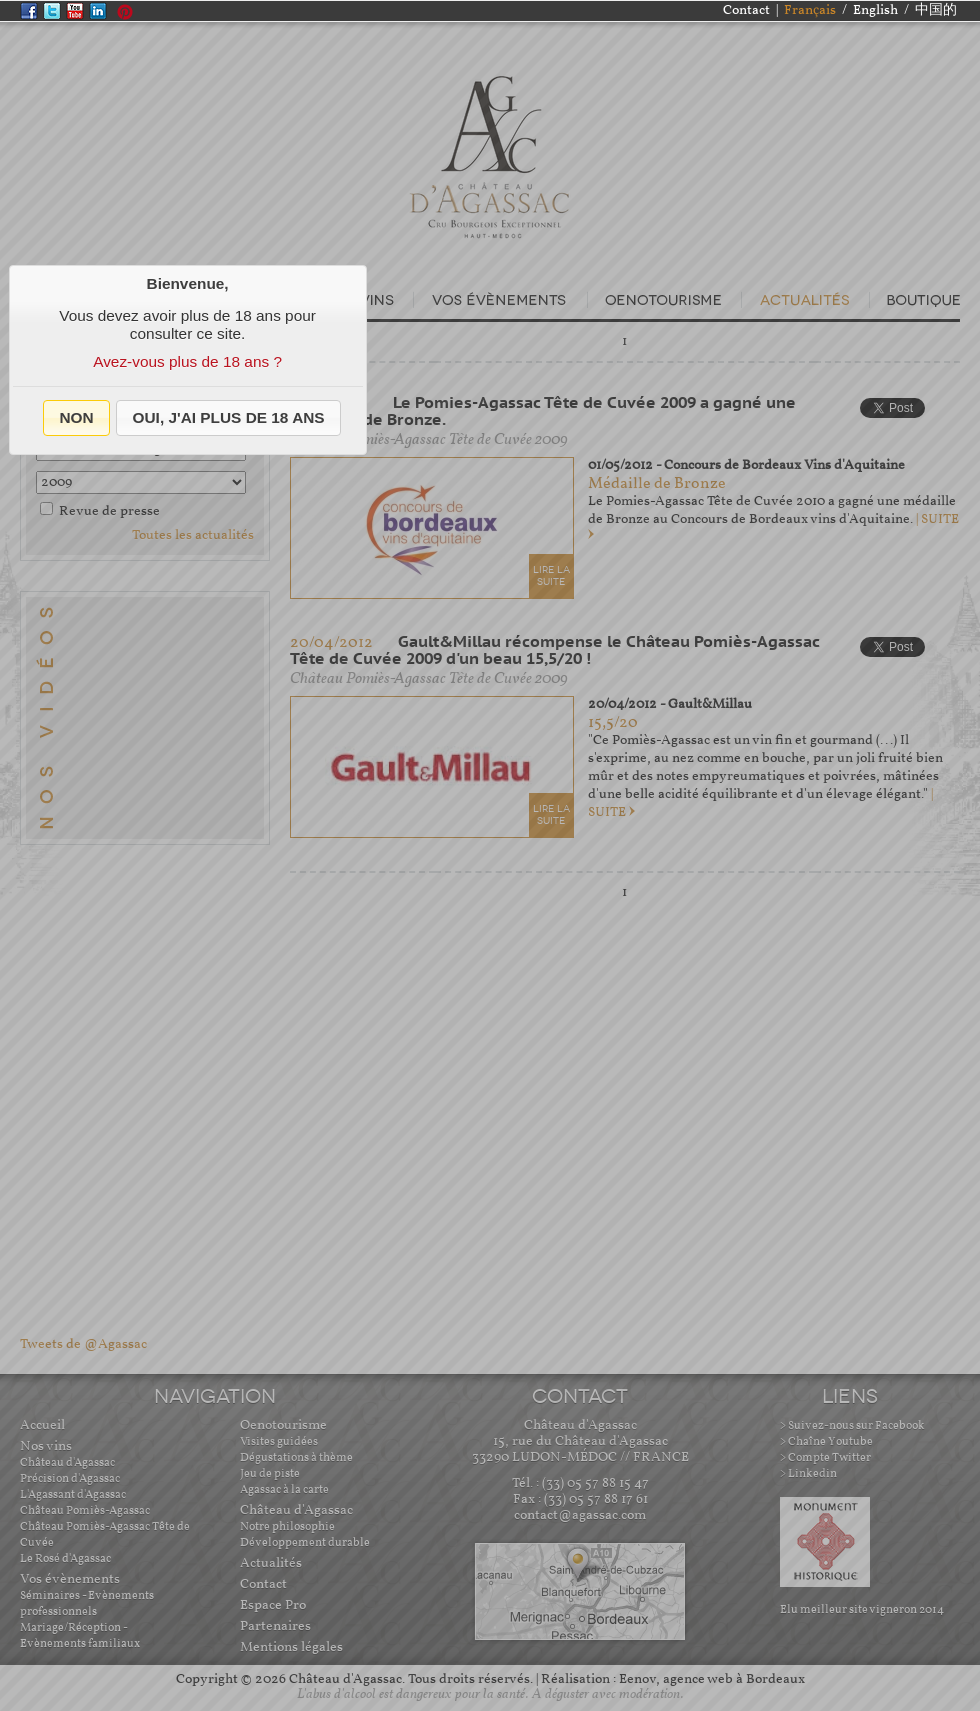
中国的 (936, 10)
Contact (746, 10)
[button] (76, 418)
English (875, 10)
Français (810, 10)
